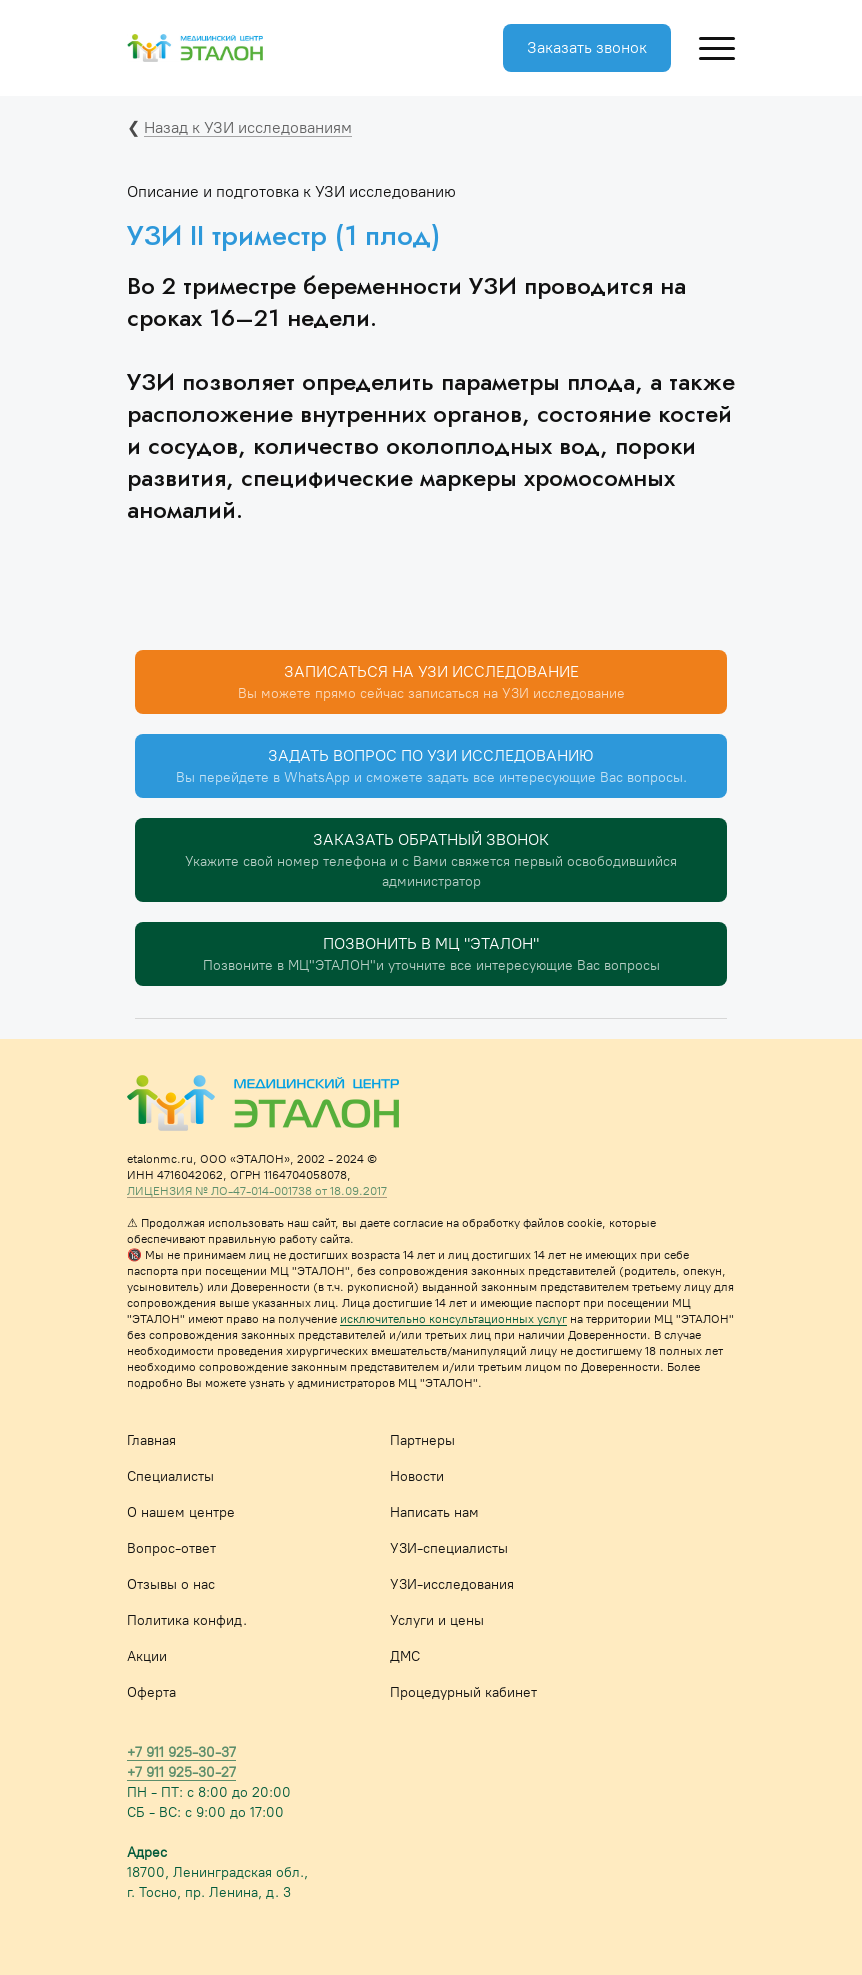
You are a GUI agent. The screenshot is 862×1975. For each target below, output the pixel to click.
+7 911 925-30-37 (181, 1752)
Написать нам (434, 1512)
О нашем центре (181, 1512)
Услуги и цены (437, 1620)
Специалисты (170, 1476)
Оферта (151, 1692)
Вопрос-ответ (171, 1548)
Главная (151, 1440)
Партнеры (422, 1440)
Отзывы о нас (171, 1584)
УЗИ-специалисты (449, 1548)
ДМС (405, 1656)
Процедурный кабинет (463, 1692)
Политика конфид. (187, 1620)
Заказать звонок (587, 47)
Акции (147, 1656)
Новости (417, 1476)
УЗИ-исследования (452, 1584)
